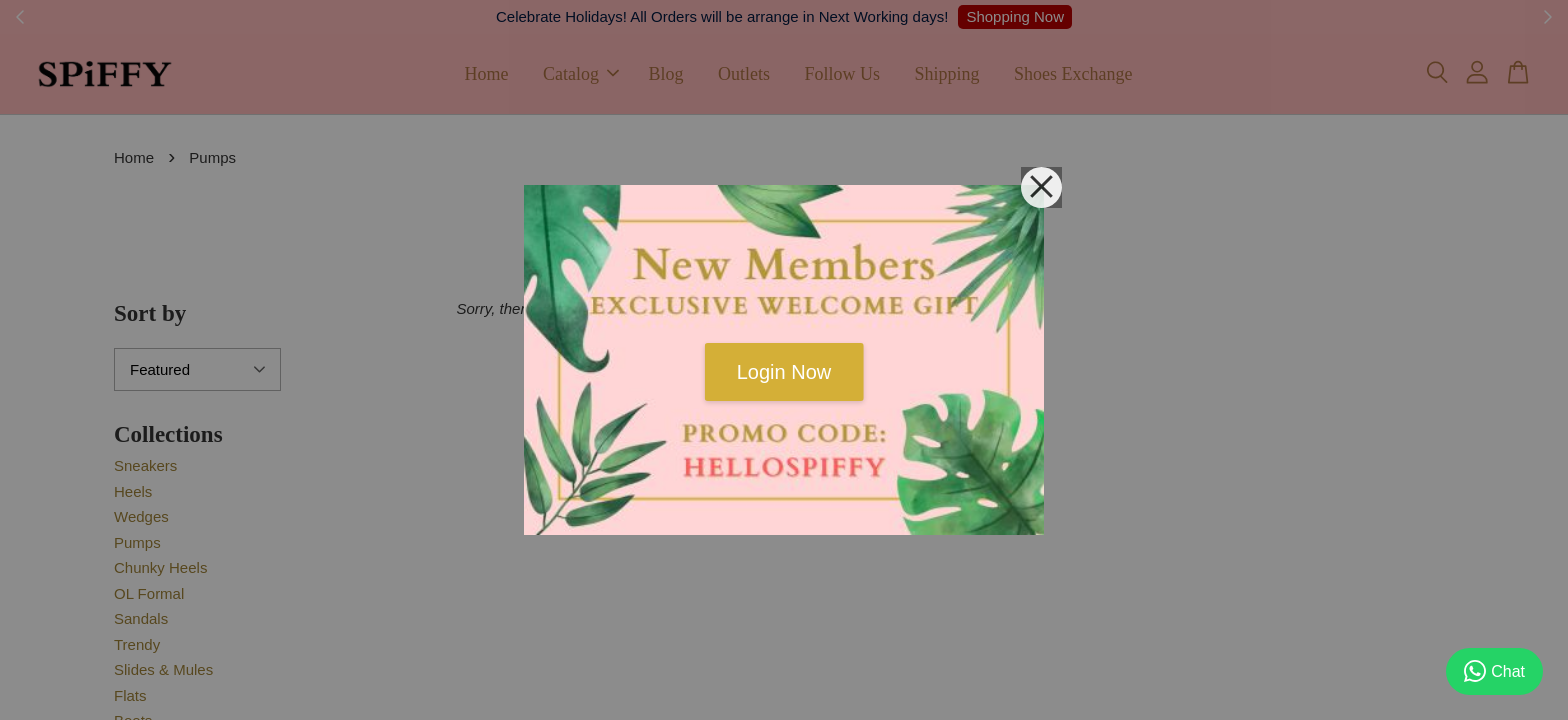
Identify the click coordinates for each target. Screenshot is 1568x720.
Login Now (784, 372)
